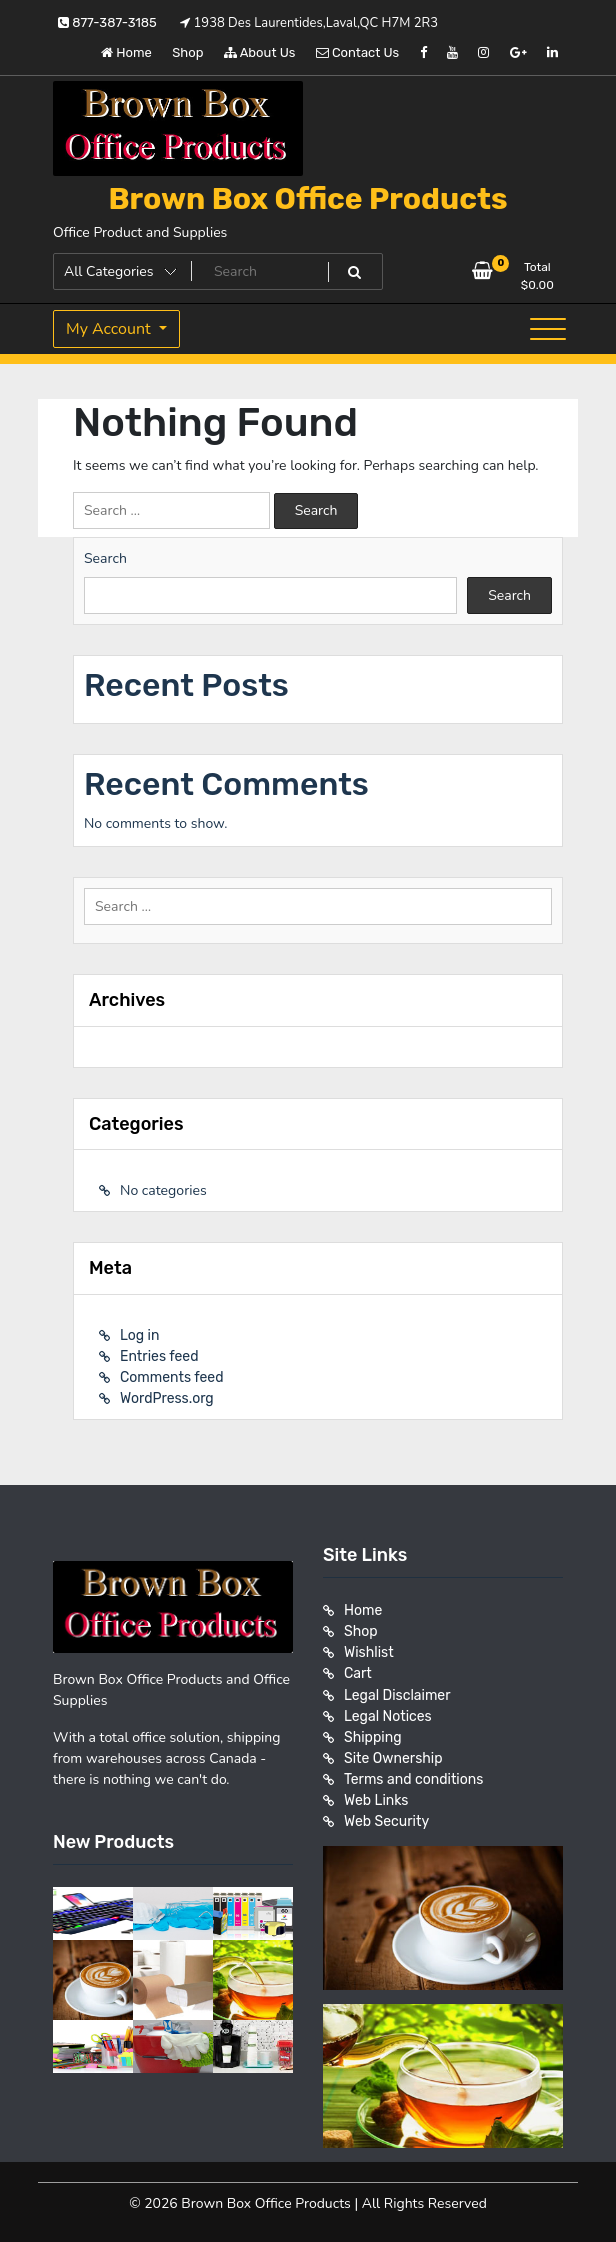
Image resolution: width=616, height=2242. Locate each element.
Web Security (386, 1820)
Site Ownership (393, 1757)
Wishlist (369, 1652)
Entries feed (159, 1356)
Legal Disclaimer (397, 1694)
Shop (187, 52)
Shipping (373, 1736)
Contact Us (357, 52)
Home (126, 52)
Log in (139, 1335)
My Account (110, 329)
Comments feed (172, 1377)
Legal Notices (388, 1715)
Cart (358, 1673)
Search (105, 558)
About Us (260, 52)
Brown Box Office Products (307, 199)
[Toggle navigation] (548, 329)
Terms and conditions (413, 1778)
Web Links (376, 1799)
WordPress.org (167, 1398)
